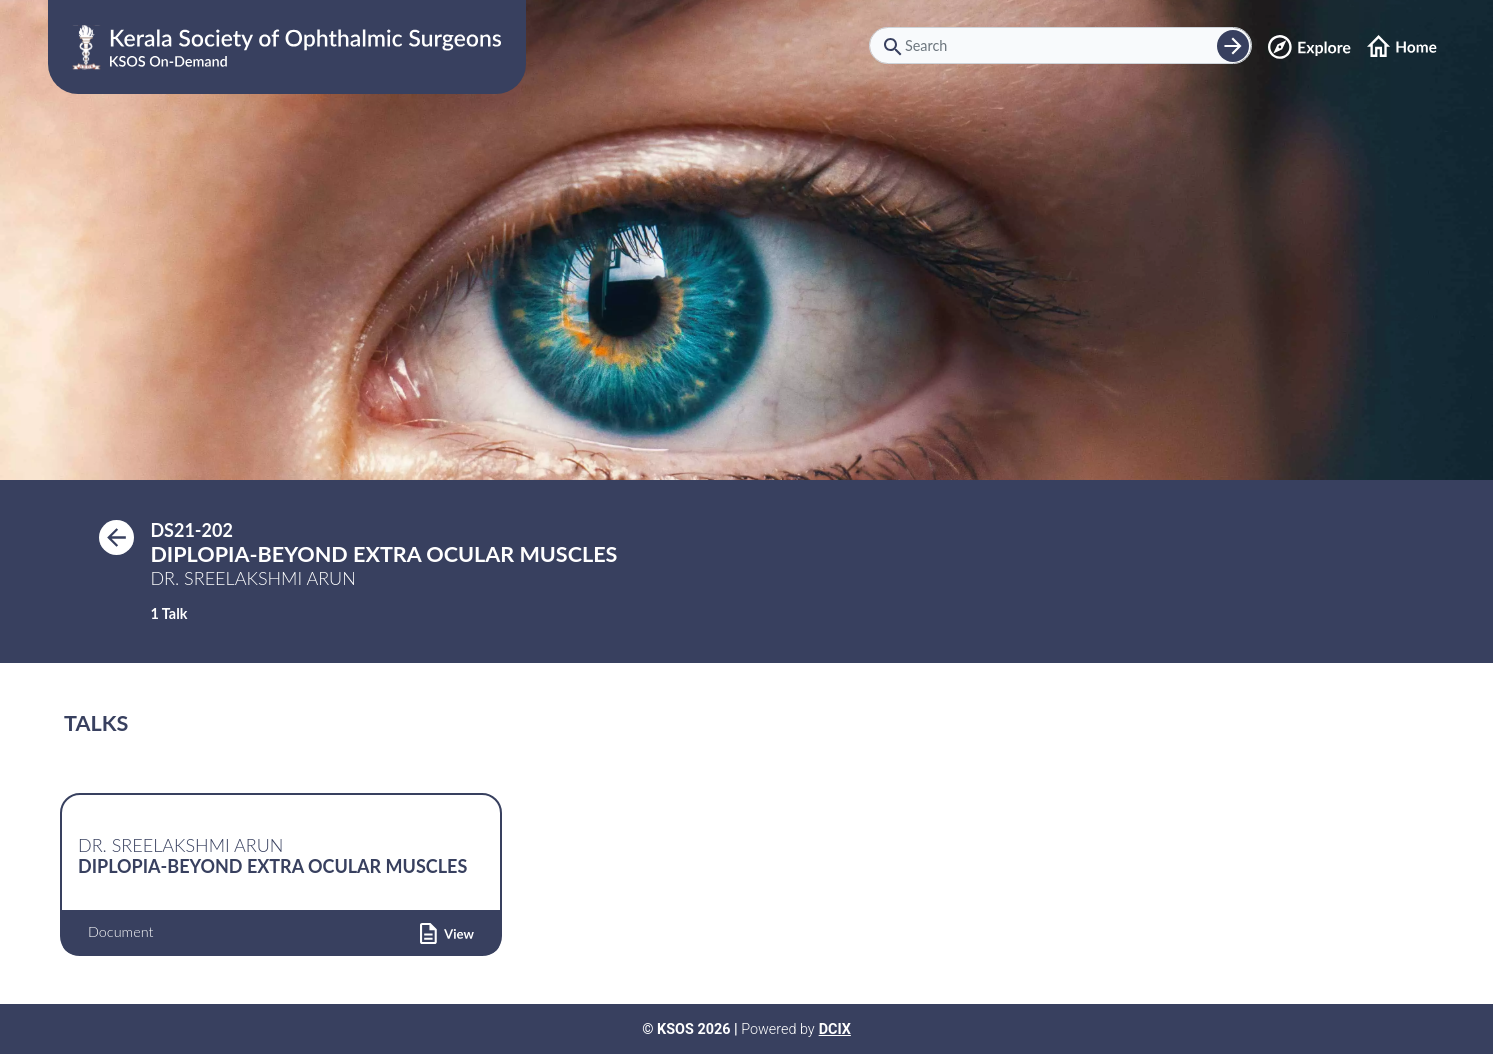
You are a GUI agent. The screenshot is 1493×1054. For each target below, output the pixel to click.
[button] (447, 932)
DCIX (835, 1029)
